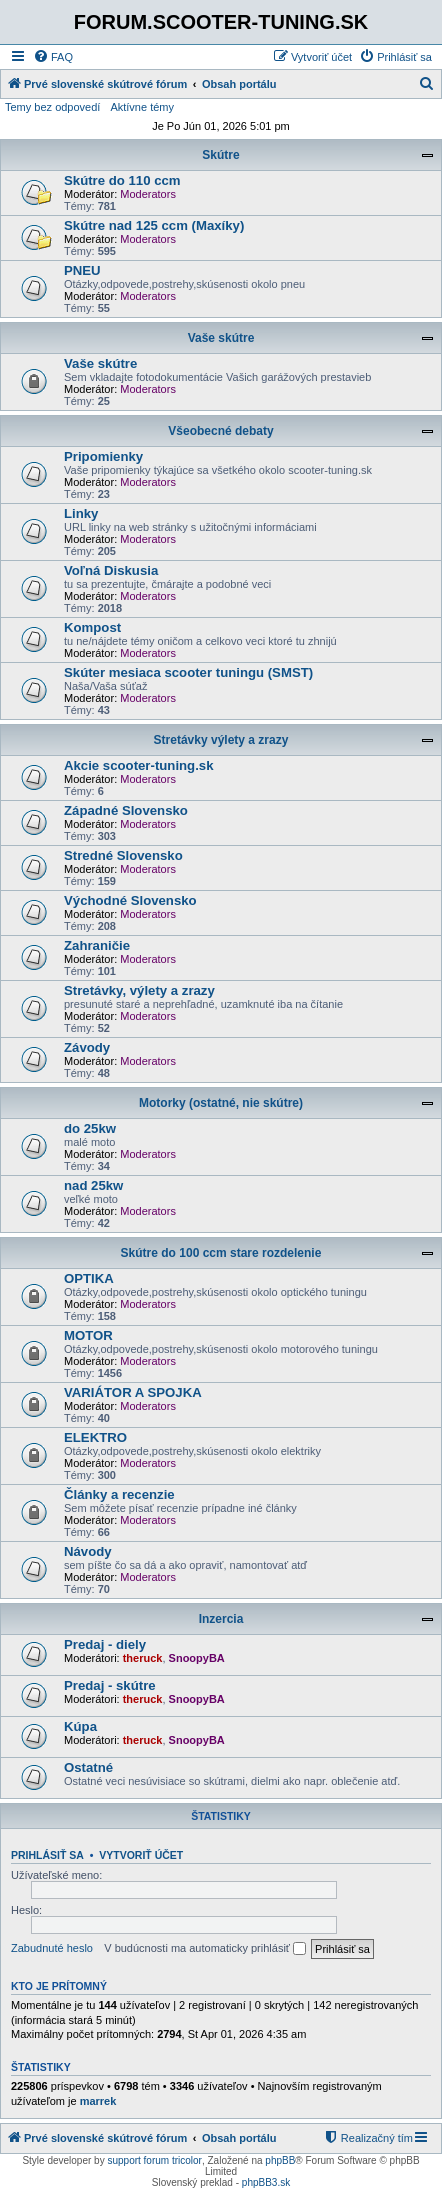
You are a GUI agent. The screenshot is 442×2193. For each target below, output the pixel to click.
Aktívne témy (142, 107)
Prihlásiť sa (47, 1855)
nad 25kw (93, 1185)
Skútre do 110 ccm (122, 180)
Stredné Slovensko (123, 855)
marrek (98, 2101)
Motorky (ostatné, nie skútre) (221, 1103)
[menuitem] (53, 57)
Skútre (220, 155)
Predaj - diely (105, 1644)
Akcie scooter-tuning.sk (139, 765)
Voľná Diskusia (111, 570)
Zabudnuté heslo (52, 1948)
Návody (88, 1551)
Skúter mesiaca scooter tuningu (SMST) (188, 672)
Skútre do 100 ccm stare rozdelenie (221, 1253)
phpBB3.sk (266, 2182)
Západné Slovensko (126, 810)
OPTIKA (89, 1278)
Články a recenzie (119, 1494)
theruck (143, 1658)
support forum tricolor (154, 2160)
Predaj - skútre (110, 1685)
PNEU (82, 270)
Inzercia (221, 1619)
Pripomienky (103, 456)
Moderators (148, 194)
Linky (81, 513)
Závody (87, 1047)
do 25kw (90, 1128)
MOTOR (88, 1335)
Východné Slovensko (130, 900)
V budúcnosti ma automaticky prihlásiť (205, 1949)
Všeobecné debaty (220, 431)
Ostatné (88, 1767)
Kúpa (80, 1726)
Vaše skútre (221, 338)
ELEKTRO (95, 1437)
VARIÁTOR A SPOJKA (133, 1392)
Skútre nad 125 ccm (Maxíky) (154, 225)
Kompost (92, 627)
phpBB (280, 2160)
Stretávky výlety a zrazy (221, 740)
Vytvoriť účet (141, 1855)
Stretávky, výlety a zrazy (139, 990)
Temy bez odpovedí (52, 107)
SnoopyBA (197, 1658)
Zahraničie (97, 945)
